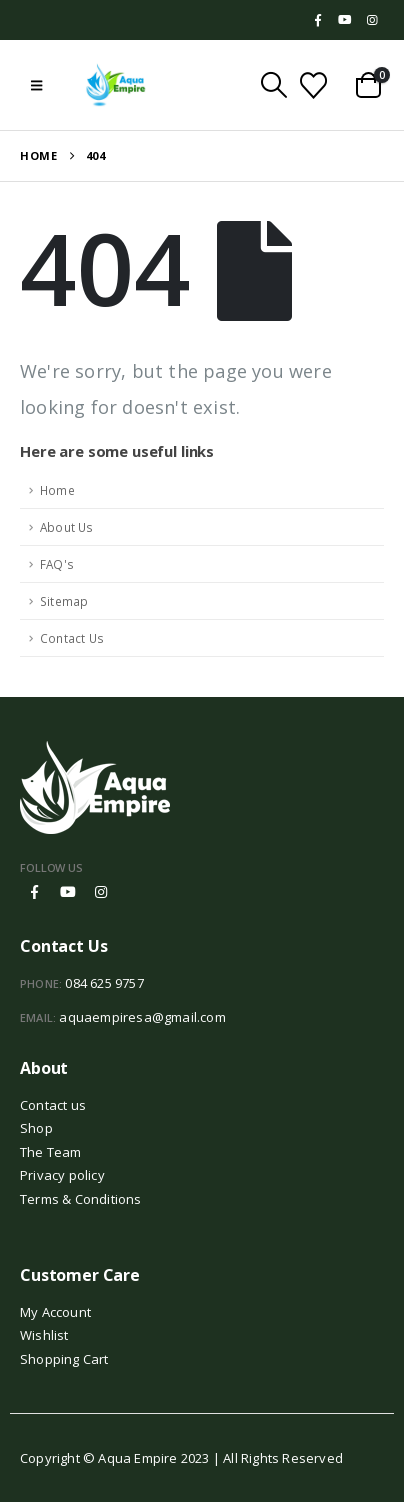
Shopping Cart (64, 1359)
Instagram (101, 892)
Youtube (68, 892)
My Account (55, 1312)
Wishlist (44, 1335)
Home (57, 490)
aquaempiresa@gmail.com (142, 1017)
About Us (67, 527)
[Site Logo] (116, 85)
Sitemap (64, 601)
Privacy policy (62, 1175)
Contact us (53, 1105)
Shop (36, 1128)
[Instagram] (372, 20)
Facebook (35, 892)
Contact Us (72, 638)
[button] (36, 85)
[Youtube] (345, 20)
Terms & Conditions (81, 1199)
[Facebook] (318, 20)
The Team (51, 1152)
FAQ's (57, 564)
